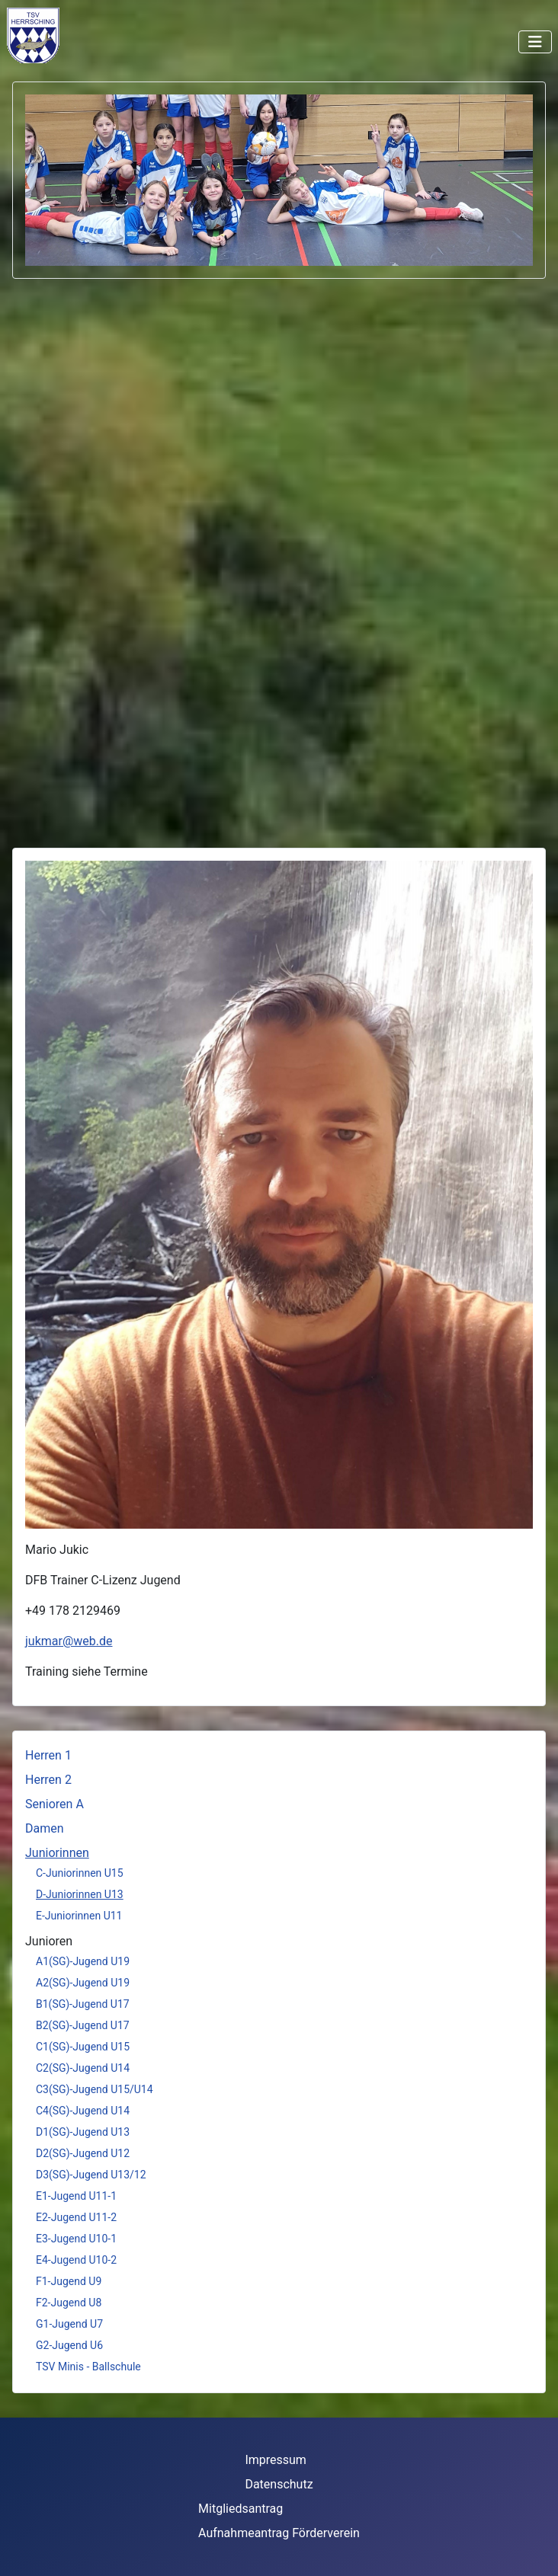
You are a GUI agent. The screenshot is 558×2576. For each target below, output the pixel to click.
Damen (44, 1828)
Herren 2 (48, 1779)
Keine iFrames (74, 34)
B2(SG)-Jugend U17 (83, 2025)
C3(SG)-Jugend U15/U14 (94, 2089)
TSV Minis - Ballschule (88, 2366)
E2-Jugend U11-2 (76, 2217)
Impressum (275, 2460)
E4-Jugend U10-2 (76, 2260)
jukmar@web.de (69, 1641)
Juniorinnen (57, 1853)
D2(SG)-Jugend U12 (83, 2153)
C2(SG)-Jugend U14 (83, 2068)
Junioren (48, 1941)
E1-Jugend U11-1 (76, 2196)
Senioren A (54, 1804)
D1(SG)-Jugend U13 (83, 2132)
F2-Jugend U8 (68, 2302)
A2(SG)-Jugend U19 (83, 1983)
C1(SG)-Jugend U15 (83, 2047)
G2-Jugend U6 (69, 2345)
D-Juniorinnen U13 (79, 1894)
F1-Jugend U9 (68, 2281)
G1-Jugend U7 (69, 2324)
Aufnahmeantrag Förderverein (279, 2533)
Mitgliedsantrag (240, 2508)
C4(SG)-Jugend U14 (83, 2111)
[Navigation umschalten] (535, 41)
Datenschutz (279, 2484)
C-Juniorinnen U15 (79, 1873)
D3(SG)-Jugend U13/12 (91, 2175)
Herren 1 (48, 1755)
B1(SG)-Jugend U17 (83, 2004)
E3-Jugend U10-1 (76, 2238)
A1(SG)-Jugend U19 (83, 1961)
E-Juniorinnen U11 (79, 1916)
